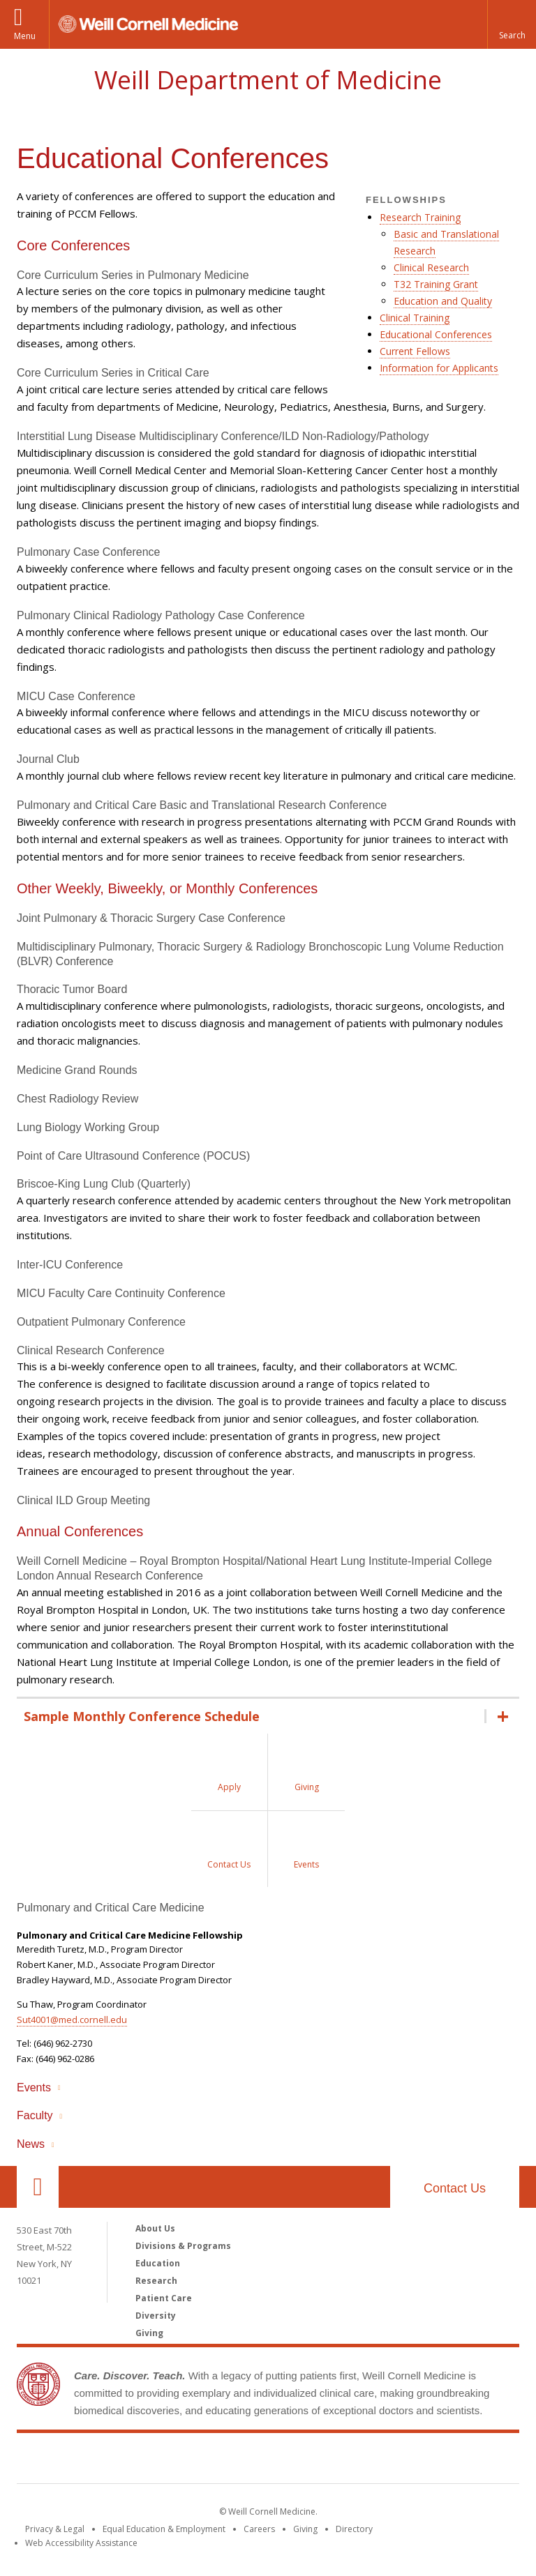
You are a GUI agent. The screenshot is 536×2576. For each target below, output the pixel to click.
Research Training (420, 217)
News (31, 2144)
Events (34, 2087)
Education (157, 2263)
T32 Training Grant (436, 284)
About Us (155, 2228)
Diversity (155, 2315)
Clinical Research (431, 267)
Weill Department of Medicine (268, 80)
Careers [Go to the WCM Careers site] (259, 2529)
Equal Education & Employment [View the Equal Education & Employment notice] (164, 2529)
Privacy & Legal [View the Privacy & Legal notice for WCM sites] (54, 2529)
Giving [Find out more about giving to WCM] (305, 2529)
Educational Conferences (436, 334)
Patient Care (163, 2298)
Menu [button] (25, 36)
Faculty (35, 2115)
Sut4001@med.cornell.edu (72, 2019)
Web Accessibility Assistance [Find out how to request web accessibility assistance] (81, 2543)
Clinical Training (414, 317)
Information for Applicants (439, 367)
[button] (511, 24)
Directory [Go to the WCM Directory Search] (354, 2529)
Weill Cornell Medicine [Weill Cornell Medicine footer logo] (166, 2461)
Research (156, 2281)
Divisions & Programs (183, 2246)
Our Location (38, 2187)
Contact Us (455, 2188)
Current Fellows (415, 351)
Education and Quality (443, 301)
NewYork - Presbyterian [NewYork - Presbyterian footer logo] (385, 2461)
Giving (149, 2333)
